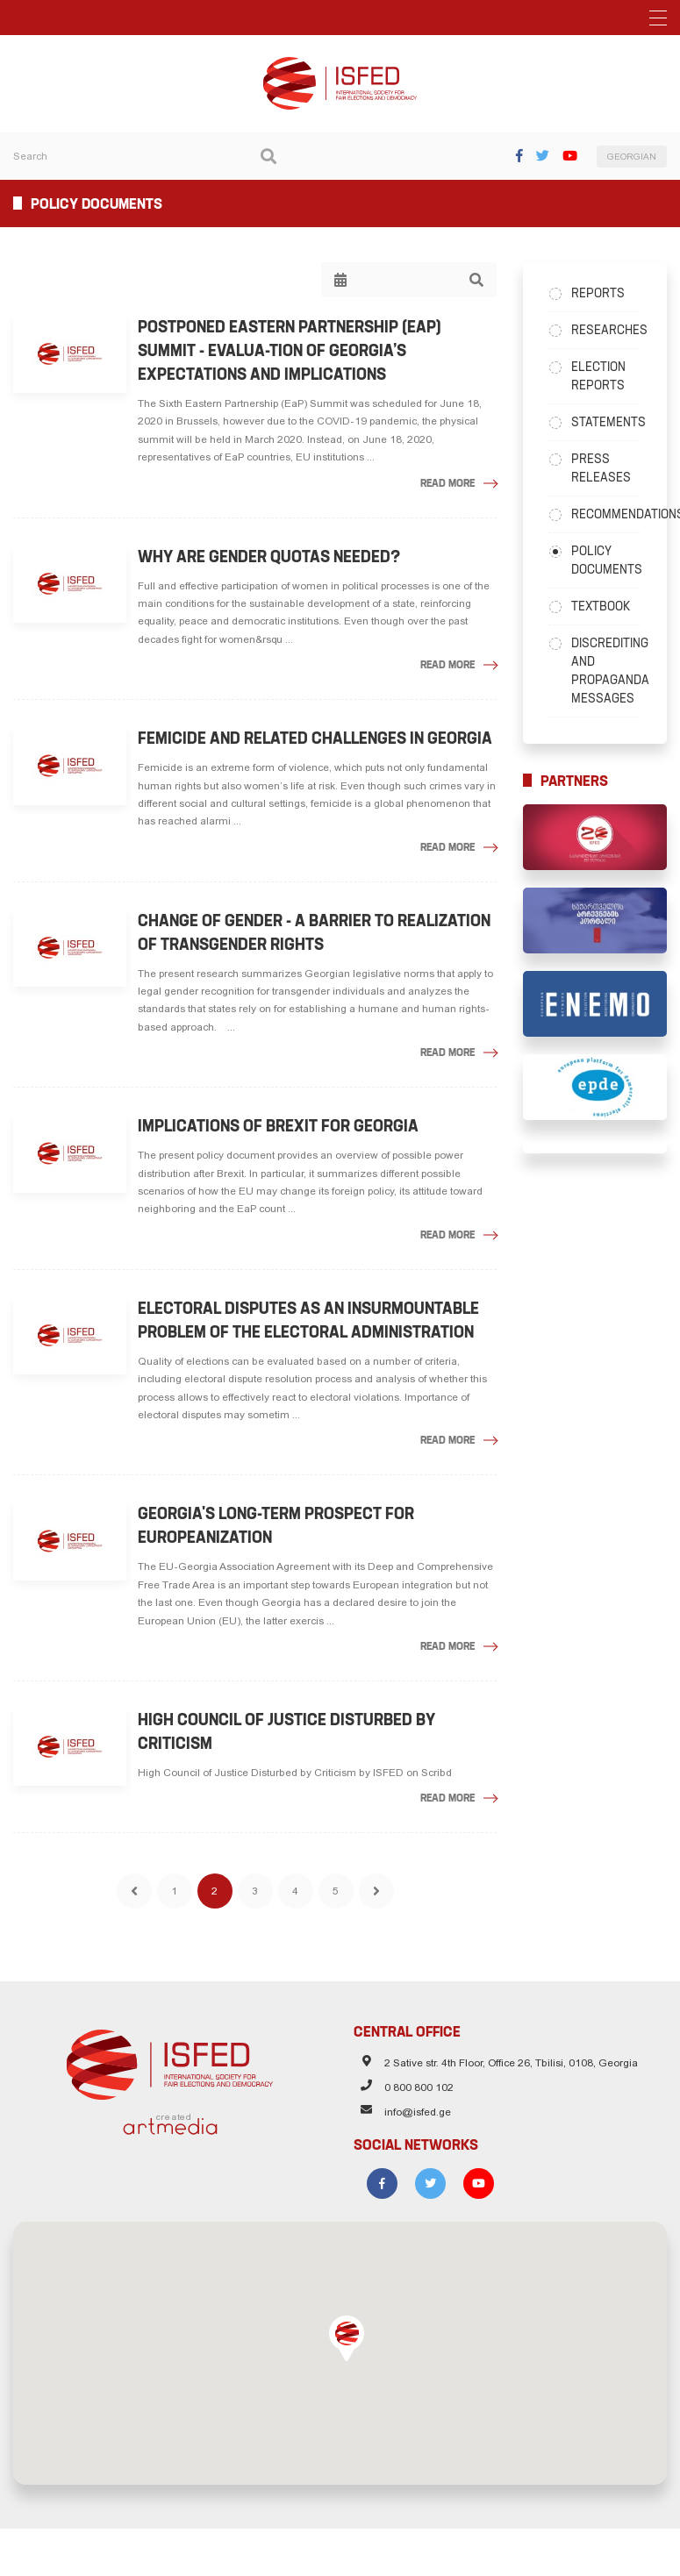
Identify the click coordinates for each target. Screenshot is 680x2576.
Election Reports (598, 376)
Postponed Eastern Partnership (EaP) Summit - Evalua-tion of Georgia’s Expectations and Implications (294, 350)
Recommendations (606, 514)
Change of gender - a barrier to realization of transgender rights (318, 932)
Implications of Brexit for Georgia (282, 1126)
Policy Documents (606, 560)
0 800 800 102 (419, 2076)
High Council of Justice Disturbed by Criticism (291, 1731)
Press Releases (601, 468)
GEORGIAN (631, 156)
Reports (598, 293)
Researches (606, 330)
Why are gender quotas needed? (273, 556)
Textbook (600, 606)
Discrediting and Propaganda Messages (606, 670)
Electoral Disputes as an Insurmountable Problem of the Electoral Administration (312, 1320)
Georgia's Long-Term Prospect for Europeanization (280, 1525)
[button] (346, 2327)
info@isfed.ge (417, 2100)
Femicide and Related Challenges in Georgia (319, 738)
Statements (606, 422)
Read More (447, 482)
